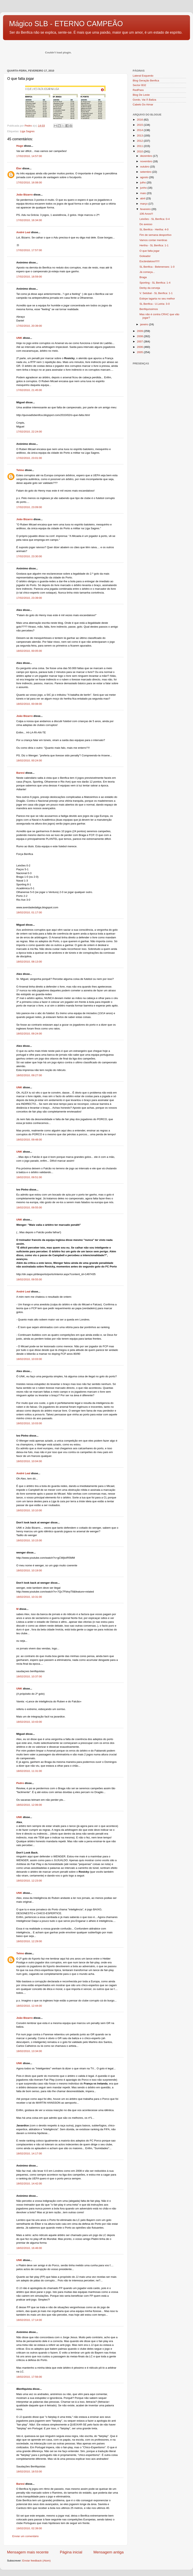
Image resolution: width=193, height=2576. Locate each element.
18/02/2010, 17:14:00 (29, 2319)
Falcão (40, 1232)
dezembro (146, 155)
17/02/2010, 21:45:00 (29, 390)
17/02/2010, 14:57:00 (29, 156)
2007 (140, 341)
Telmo (20, 470)
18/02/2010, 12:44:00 (29, 2005)
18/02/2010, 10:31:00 (29, 1596)
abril (143, 198)
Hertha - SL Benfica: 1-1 (154, 245)
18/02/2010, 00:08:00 (29, 703)
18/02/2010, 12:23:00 (29, 1880)
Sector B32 (139, 85)
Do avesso (146, 224)
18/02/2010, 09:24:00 (29, 1033)
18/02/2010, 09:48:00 (29, 1139)
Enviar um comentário (25, 2536)
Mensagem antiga (108, 2552)
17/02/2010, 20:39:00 (29, 325)
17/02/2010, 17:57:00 (29, 250)
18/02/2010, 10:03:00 (29, 1359)
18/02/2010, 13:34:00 (29, 2051)
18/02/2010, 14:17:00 (29, 2153)
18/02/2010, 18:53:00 (29, 2471)
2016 (140, 119)
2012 (140, 140)
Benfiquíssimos (149, 309)
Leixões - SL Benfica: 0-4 (155, 218)
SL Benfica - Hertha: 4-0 (154, 229)
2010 (140, 151)
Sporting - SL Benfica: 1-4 (155, 282)
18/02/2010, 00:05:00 (29, 650)
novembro (146, 161)
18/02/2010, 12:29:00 (29, 1941)
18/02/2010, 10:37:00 (29, 1676)
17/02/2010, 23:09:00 (29, 507)
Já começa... (147, 271)
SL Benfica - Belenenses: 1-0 (157, 266)
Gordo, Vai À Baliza (144, 99)
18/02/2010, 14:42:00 (29, 2183)
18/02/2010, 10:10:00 (29, 1510)
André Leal (23, 232)
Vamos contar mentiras (153, 240)
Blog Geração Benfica (146, 80)
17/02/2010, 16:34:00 (29, 220)
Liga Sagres (27, 131)
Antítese (21, 1864)
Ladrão (108, 343)
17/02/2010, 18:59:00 (29, 276)
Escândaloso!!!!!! (150, 261)
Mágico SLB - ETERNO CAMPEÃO (66, 24)
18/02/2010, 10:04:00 (29, 1461)
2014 (140, 130)
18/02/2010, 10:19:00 (29, 1570)
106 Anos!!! (146, 213)
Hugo (19, 145)
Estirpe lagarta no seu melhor (157, 298)
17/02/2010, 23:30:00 (29, 556)
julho (143, 182)
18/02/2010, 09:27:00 (29, 1075)
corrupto (50, 2280)
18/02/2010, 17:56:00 (29, 2376)
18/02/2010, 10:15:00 (29, 1540)
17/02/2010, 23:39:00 (29, 597)
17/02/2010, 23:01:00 (29, 457)
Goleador (145, 256)
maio (143, 193)
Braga (143, 277)
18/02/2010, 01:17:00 (29, 912)
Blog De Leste (141, 94)
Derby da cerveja (150, 287)
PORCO (102, 1119)
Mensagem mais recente (28, 2552)
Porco (85, 2079)
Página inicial (71, 2552)
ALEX (24, 1092)
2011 (140, 146)
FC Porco (95, 2140)
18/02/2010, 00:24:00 (29, 760)
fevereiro (145, 209)
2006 (140, 346)
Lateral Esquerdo (143, 75)
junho (144, 187)
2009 (140, 331)
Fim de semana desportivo (155, 234)
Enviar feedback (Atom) (36, 2560)
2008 (140, 336)
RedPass (138, 89)
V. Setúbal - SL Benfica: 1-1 (156, 293)
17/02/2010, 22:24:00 (29, 431)
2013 (140, 135)
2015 (140, 124)
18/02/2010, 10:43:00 (29, 1721)
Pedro (20, 1783)
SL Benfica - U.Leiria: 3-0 (155, 303)
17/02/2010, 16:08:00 (29, 182)
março (144, 203)
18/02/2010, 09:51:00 (29, 1177)
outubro (145, 166)
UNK (19, 337)
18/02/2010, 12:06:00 (29, 1804)
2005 (140, 352)
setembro (146, 171)
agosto (144, 177)
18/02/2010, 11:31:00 (29, 1770)
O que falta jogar (150, 250)
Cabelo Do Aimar (143, 104)
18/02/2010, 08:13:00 (29, 961)
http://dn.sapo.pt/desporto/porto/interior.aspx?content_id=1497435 (55, 1274)
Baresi (20, 772)
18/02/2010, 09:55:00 (29, 1207)
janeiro (144, 324)
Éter (19, 168)
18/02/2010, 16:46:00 (29, 2248)
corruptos (44, 343)
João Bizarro (24, 194)
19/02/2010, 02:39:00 (29, 2528)
